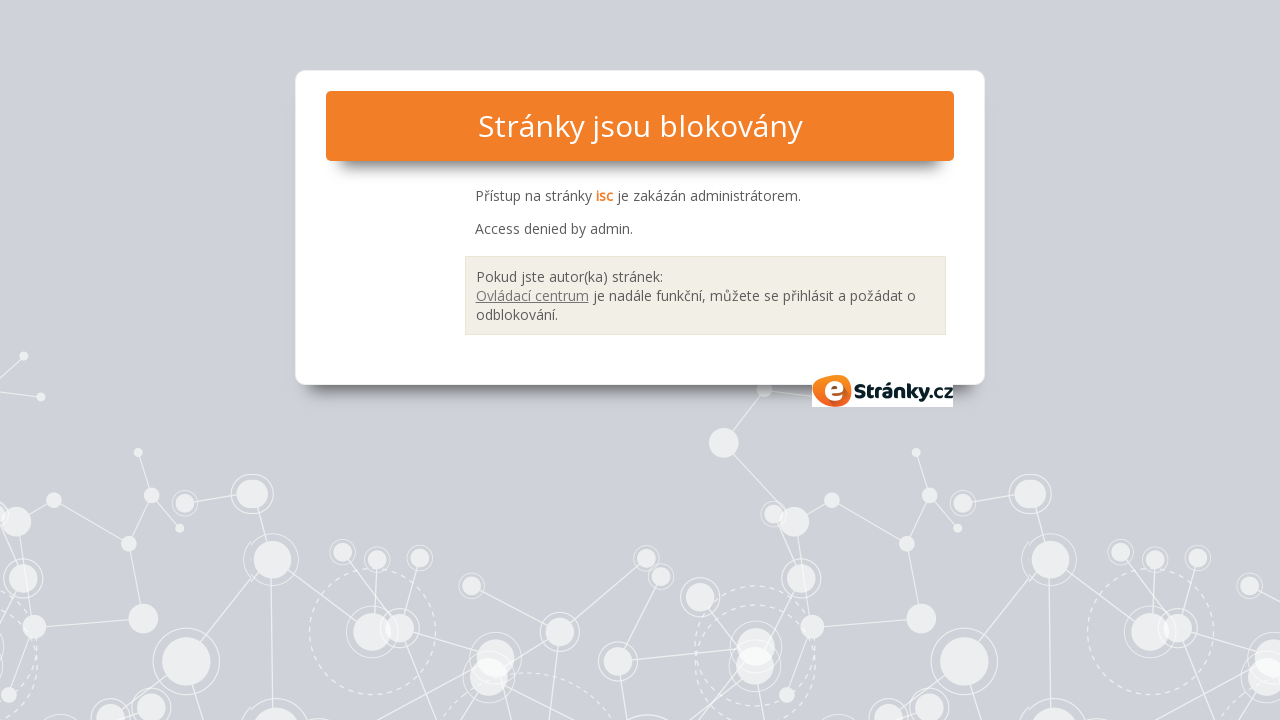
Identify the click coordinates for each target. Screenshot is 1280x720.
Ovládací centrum (532, 295)
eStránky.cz (883, 391)
